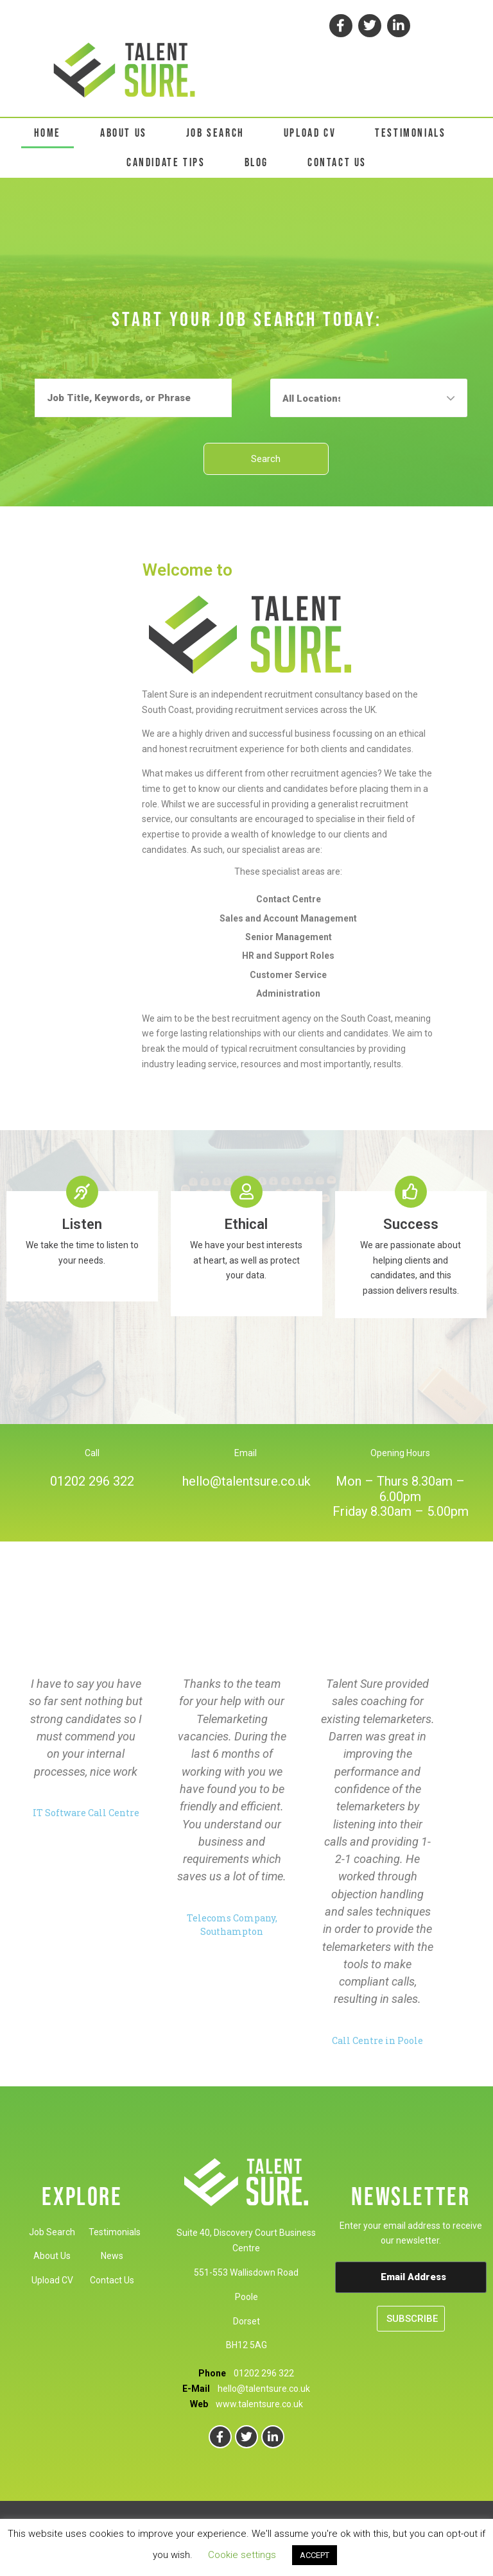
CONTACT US (337, 162)
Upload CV (52, 2280)
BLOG (256, 162)
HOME (47, 133)
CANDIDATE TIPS (165, 162)
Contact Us (112, 2280)
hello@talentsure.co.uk (246, 1481)
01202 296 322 (92, 1481)
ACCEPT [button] (314, 2555)
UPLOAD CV (310, 133)
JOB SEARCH (215, 133)
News (112, 2256)
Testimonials (115, 2232)
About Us (52, 2256)
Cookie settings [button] (242, 2555)
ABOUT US (123, 133)
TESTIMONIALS (410, 133)
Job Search (52, 2232)
